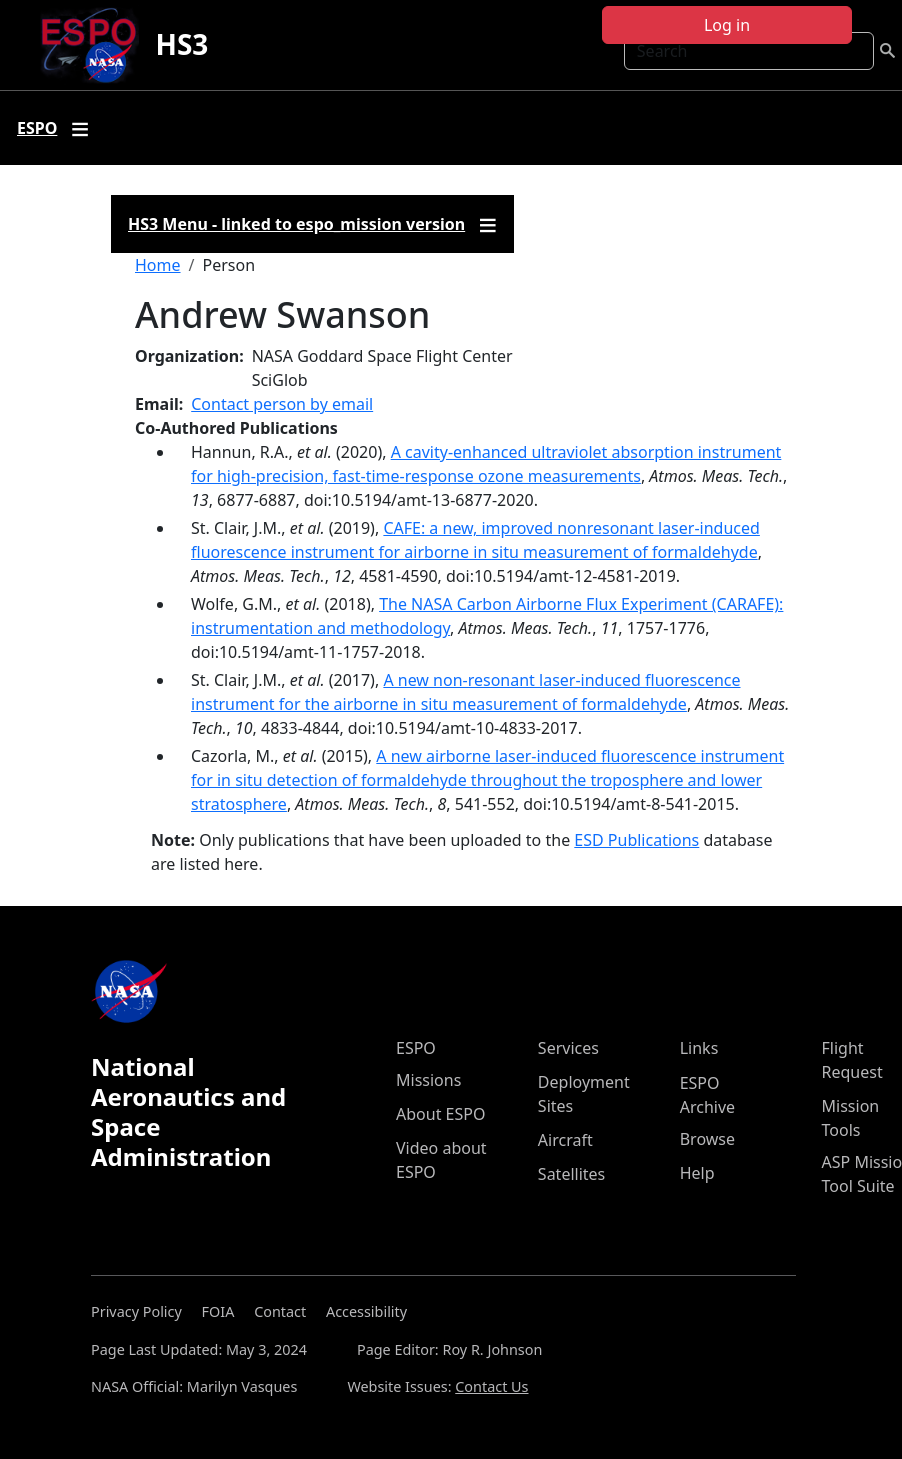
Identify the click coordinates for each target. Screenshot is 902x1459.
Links (699, 1048)
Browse (707, 1139)
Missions (428, 1080)
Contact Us (491, 1386)
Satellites (571, 1174)
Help (697, 1173)
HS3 (181, 44)
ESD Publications (636, 840)
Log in (727, 25)
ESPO (416, 1048)
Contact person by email (282, 404)
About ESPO (440, 1114)
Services (568, 1048)
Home (158, 265)
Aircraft (565, 1140)
